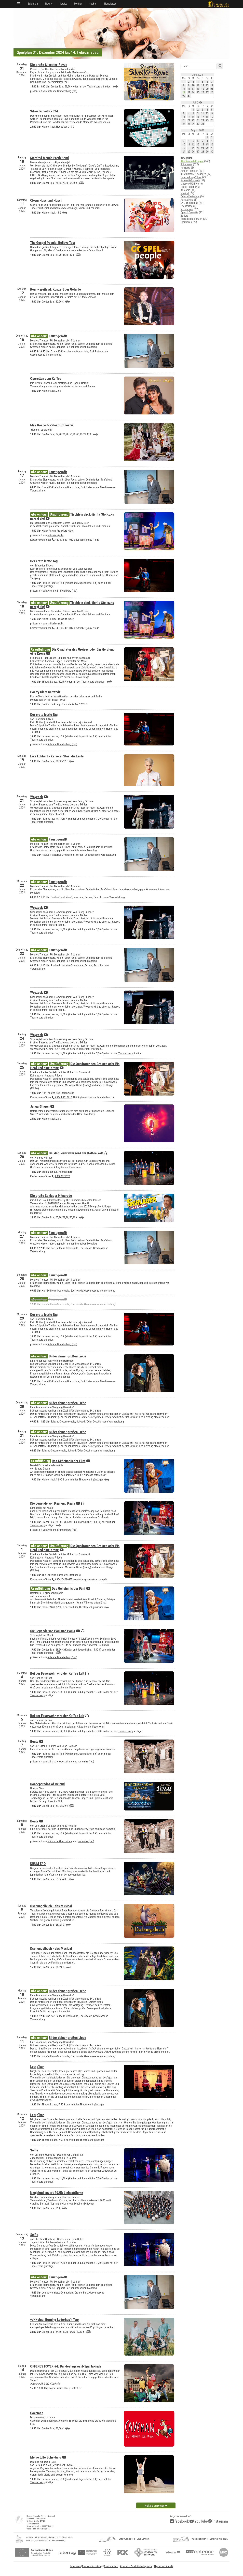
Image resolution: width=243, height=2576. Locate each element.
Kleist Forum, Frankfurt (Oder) (58, 530)
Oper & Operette (189, 212)
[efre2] (34, 2552)
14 (188, 116)
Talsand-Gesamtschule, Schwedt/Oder (71, 1421)
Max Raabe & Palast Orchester (51, 425)
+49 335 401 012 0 (65, 539)
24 (193, 92)
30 (198, 123)
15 (193, 116)
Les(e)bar (37, 2067)
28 (211, 92)
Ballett (184, 215)
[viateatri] (107, 2552)
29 (193, 123)
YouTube (198, 2521)
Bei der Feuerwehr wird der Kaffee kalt (76, 1153)
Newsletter (110, 3)
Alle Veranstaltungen (192, 161)
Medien (78, 3)
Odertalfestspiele (190, 196)
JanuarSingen (39, 1106)
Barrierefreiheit (111, 2566)
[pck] (122, 2552)
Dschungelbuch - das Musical (51, 1906)
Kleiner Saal (48, 212)
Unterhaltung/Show (191, 177)
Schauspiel (186, 164)
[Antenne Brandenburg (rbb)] (199, 2552)
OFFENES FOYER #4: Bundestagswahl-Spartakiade (65, 2366)
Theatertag (187, 206)
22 (183, 92)
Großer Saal (57, 86)
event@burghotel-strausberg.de (88, 1579)
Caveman (36, 2413)
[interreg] (78, 2552)
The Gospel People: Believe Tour (52, 243)
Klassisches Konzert (191, 218)
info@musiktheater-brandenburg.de (94, 1097)
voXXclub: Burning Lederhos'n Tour (54, 2320)
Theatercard (93, 86)
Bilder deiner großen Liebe (67, 1356)
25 (188, 151)
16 (198, 116)
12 (193, 144)
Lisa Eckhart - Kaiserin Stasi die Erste (57, 756)
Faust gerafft (58, 336)
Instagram (218, 2521)
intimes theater (50, 583)
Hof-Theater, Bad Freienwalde (58, 1093)
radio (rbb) (55, 535)
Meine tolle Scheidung (45, 2457)
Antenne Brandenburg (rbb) (62, 91)
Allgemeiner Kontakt (163, 2566)
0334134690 (62, 1579)
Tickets (48, 3)
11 (188, 144)
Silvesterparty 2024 (44, 111)
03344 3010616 (63, 1097)
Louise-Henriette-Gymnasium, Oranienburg (65, 2292)
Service (63, 3)
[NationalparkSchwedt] (107, 2539)
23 (198, 120)
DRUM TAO (38, 1864)
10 (202, 113)
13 (183, 116)
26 (211, 120)
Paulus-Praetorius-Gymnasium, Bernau (63, 854)
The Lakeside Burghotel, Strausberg (61, 1575)
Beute (34, 1742)
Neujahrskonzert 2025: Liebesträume (56, 2193)
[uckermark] (181, 2539)
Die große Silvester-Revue (48, 65)
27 (183, 123)
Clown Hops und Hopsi (46, 200)
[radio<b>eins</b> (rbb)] (172, 2552)
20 (183, 120)
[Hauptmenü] (19, 3)
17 (202, 116)
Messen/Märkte (189, 183)
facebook (179, 2521)
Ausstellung (187, 199)
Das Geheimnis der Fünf (68, 1461)
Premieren (186, 222)
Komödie (185, 190)
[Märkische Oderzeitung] (223, 2552)
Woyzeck (36, 797)
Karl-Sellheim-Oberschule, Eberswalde (71, 1248)
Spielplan (33, 3)
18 (188, 148)
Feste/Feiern (188, 186)
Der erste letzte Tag (44, 561)
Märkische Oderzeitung (60, 1761)
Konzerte (185, 167)
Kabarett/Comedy (190, 180)
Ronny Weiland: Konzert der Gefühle (55, 289)
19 (211, 116)
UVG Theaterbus (189, 202)
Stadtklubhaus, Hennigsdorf (57, 1171)
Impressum (75, 2566)
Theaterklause (49, 681)
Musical (185, 193)
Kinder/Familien (189, 170)
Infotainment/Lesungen (193, 174)
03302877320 (62, 1176)
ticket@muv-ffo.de (87, 539)
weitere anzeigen (156, 2505)
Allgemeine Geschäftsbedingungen (136, 2566)
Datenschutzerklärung (92, 2566)
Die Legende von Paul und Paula (52, 1503)
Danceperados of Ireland (47, 1784)
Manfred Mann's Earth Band (49, 158)
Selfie (34, 2150)
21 (188, 120)
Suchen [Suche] (93, 3)
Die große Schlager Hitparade (51, 1196)
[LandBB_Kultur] (19, 2539)
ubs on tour (187, 209)
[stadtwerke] (146, 2552)
